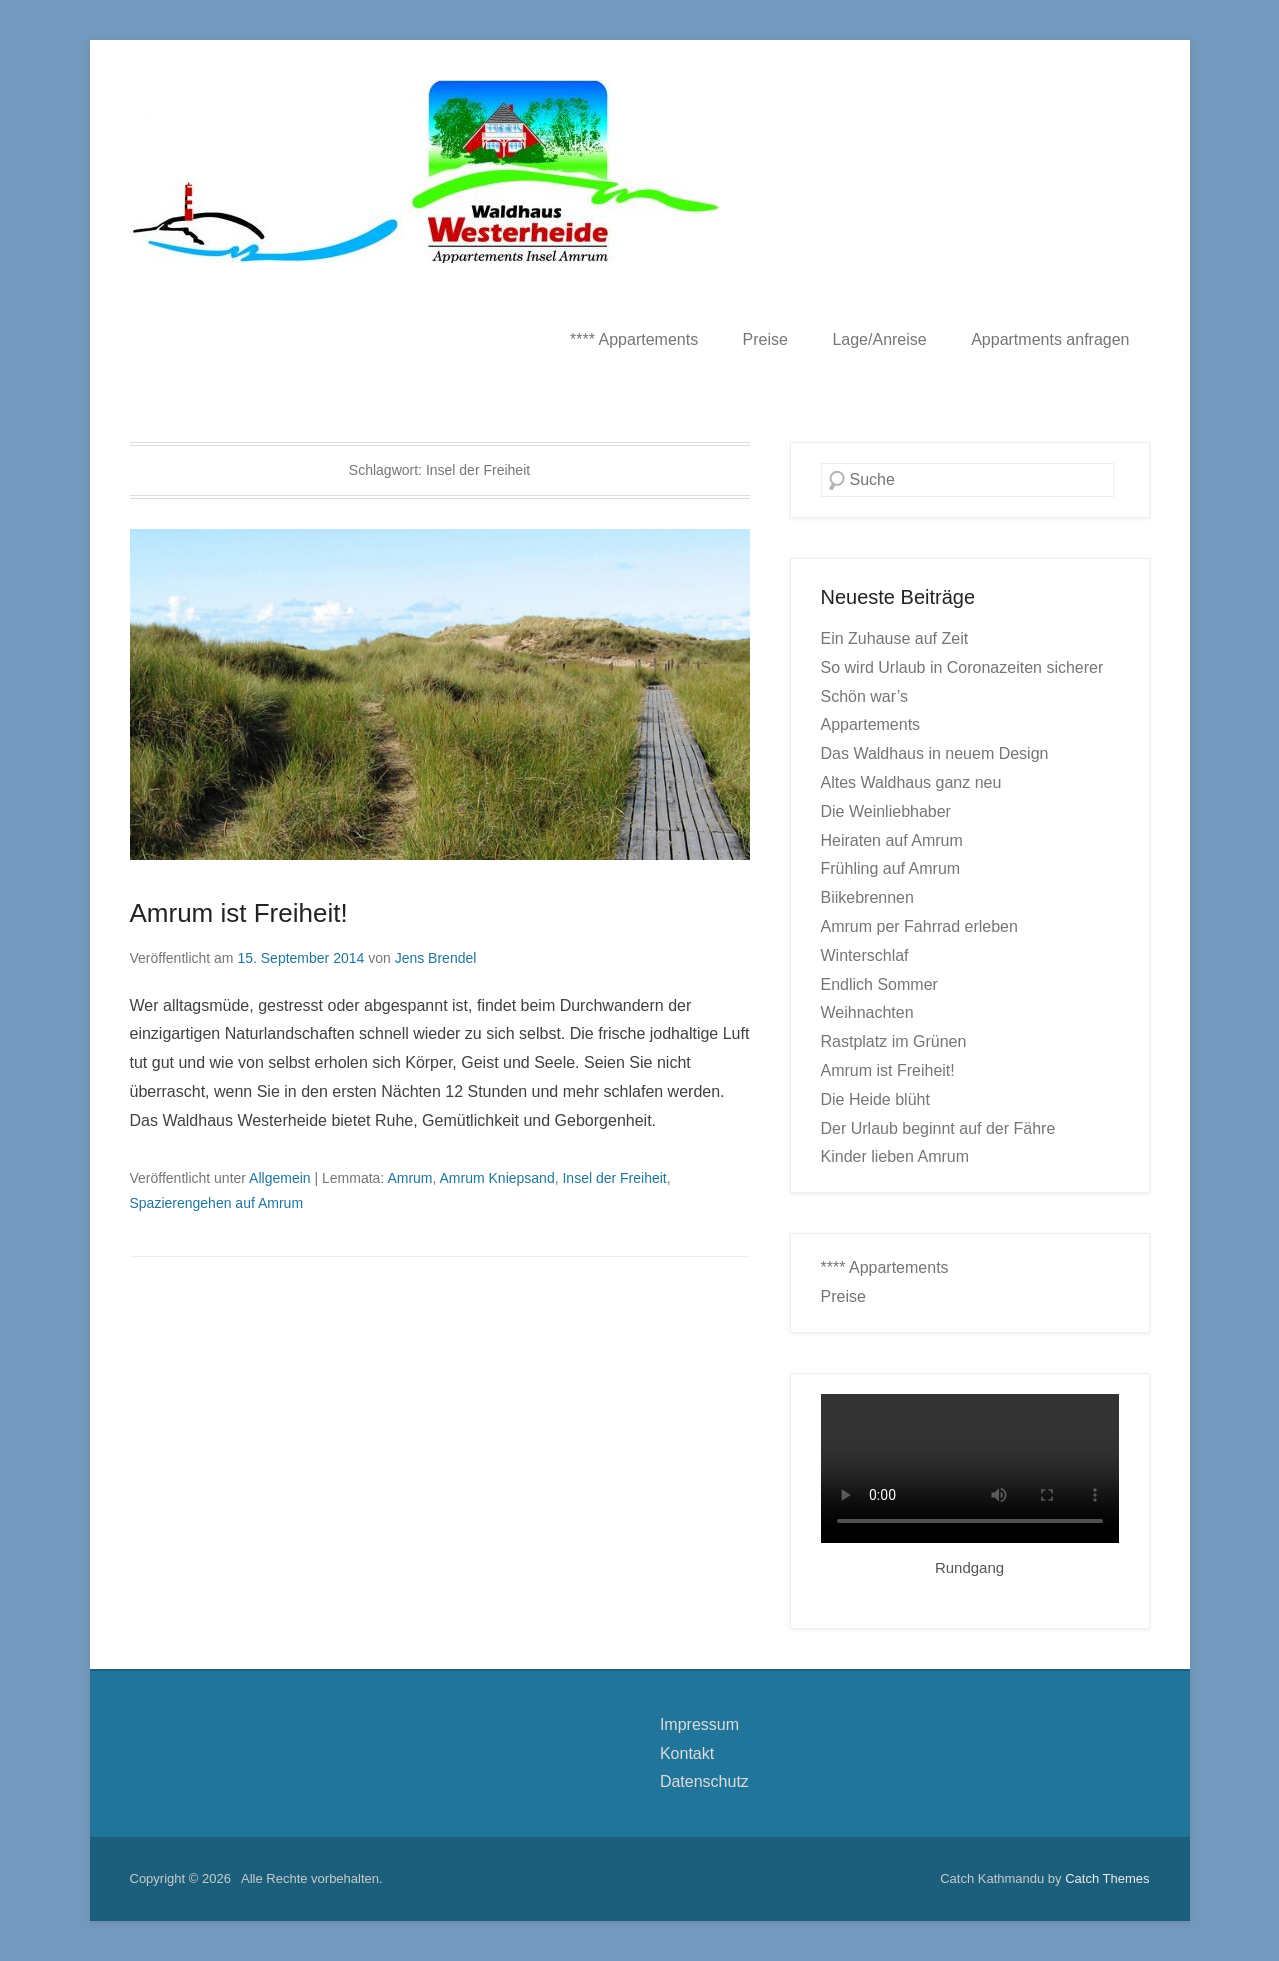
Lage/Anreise (879, 339)
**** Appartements (634, 339)
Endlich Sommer (879, 984)
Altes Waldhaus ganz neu (911, 782)
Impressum (699, 1724)
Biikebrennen (867, 897)
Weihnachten (867, 1012)
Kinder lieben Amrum (895, 1156)
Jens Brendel (436, 958)
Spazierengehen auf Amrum (217, 1203)
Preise (765, 339)
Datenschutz (704, 1781)
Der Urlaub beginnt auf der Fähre (938, 1128)
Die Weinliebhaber (886, 811)
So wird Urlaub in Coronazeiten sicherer (962, 667)
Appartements (871, 724)
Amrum (409, 1178)
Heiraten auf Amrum (892, 840)
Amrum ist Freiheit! (239, 913)
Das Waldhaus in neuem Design (935, 753)
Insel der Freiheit (614, 1178)
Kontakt (687, 1753)
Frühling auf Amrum (891, 868)
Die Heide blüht (875, 1099)
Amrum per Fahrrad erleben (919, 926)
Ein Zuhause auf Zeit (895, 638)
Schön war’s (864, 696)
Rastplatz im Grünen (894, 1041)
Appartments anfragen (1050, 339)
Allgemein (279, 1178)
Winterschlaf (865, 955)
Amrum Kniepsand (497, 1178)
